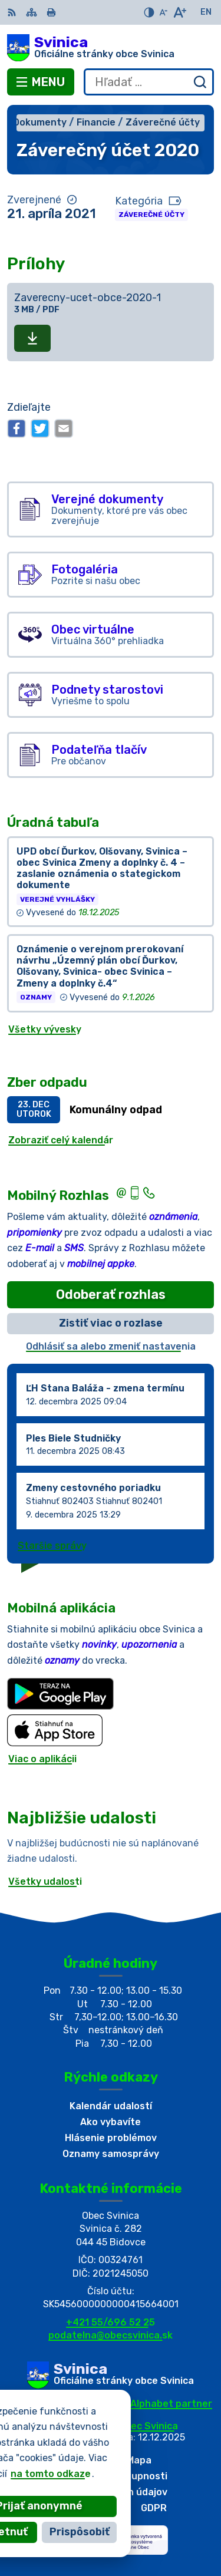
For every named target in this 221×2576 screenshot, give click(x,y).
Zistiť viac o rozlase (111, 1323)
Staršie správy (52, 1545)
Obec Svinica (148, 2426)
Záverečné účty (151, 214)
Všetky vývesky (44, 1029)
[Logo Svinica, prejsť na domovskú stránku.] (110, 47)
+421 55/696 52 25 (110, 2322)
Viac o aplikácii (42, 1758)
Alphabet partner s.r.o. (155, 2409)
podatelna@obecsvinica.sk (110, 2335)
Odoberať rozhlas (111, 1294)
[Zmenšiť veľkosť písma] (163, 12)
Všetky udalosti (45, 1881)
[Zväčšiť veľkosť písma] (179, 12)
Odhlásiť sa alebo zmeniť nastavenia (111, 1346)
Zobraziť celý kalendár (60, 1140)
